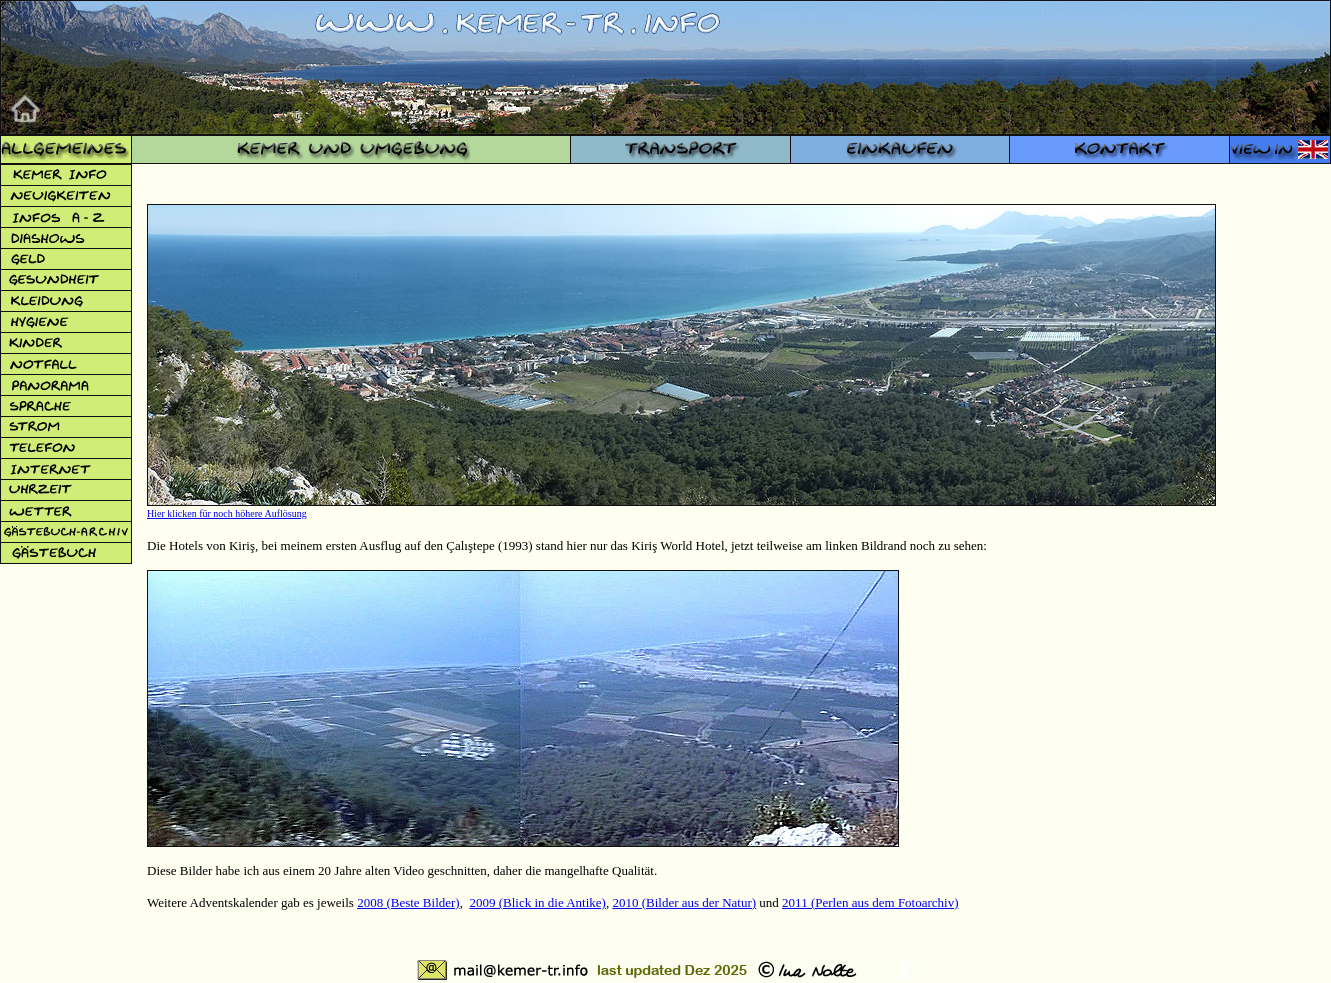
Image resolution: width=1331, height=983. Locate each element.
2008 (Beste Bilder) (408, 902)
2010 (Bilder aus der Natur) (684, 902)
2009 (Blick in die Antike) (537, 902)
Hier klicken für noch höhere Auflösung (227, 513)
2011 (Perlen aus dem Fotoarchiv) (870, 902)
